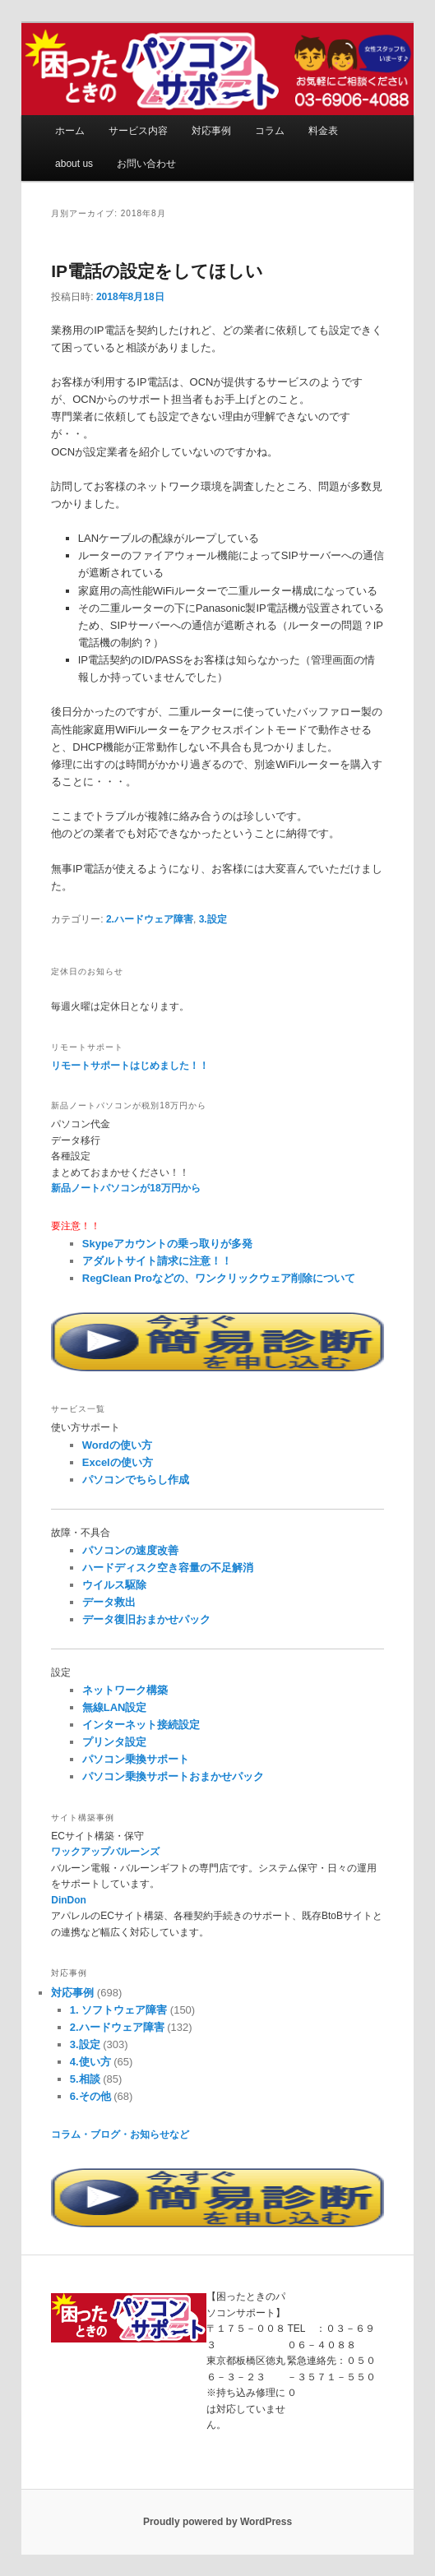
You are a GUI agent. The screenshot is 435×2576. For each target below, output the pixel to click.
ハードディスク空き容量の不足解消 (167, 1567)
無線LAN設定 (114, 1707)
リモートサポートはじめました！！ (130, 1065)
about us (74, 163)
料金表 (323, 130)
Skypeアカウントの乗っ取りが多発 (167, 1243)
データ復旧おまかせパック (146, 1619)
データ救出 (109, 1602)
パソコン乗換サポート (135, 1759)
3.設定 (213, 919)
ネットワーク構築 (125, 1690)
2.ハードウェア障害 (149, 919)
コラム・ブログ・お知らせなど (120, 2134)
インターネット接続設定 (141, 1724)
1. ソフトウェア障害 (118, 2010)
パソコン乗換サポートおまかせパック (173, 1776)
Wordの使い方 (117, 1445)
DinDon (68, 1900)
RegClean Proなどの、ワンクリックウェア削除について (218, 1278)
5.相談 (85, 2079)
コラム (270, 130)
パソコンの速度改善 (130, 1550)
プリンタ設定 (114, 1742)
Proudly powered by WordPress (217, 2521)
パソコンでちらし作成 (135, 1479)
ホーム (70, 130)
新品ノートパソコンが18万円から (125, 1188)
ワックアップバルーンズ (105, 1851)
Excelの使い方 (117, 1462)
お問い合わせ (146, 163)
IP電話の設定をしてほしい (157, 270)
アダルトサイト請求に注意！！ (157, 1261)
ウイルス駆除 (114, 1585)
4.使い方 (90, 2062)
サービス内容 (138, 130)
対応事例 (211, 130)
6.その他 (90, 2096)
